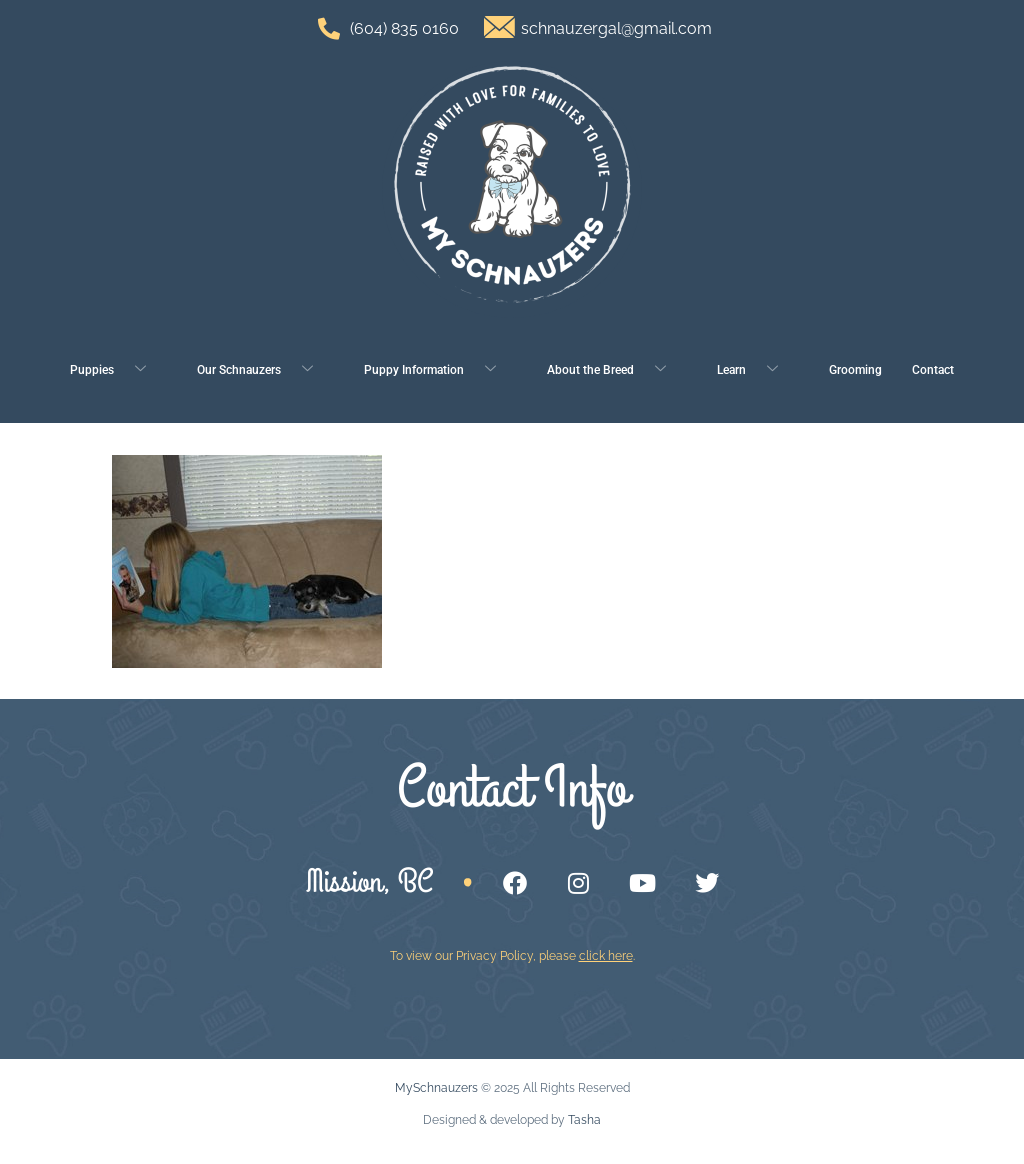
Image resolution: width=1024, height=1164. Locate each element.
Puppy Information (437, 370)
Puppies (115, 370)
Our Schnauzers (262, 370)
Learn (755, 370)
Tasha (584, 1120)
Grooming (855, 370)
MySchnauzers (436, 1088)
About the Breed (614, 370)
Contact (933, 370)
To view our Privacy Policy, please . (512, 956)
